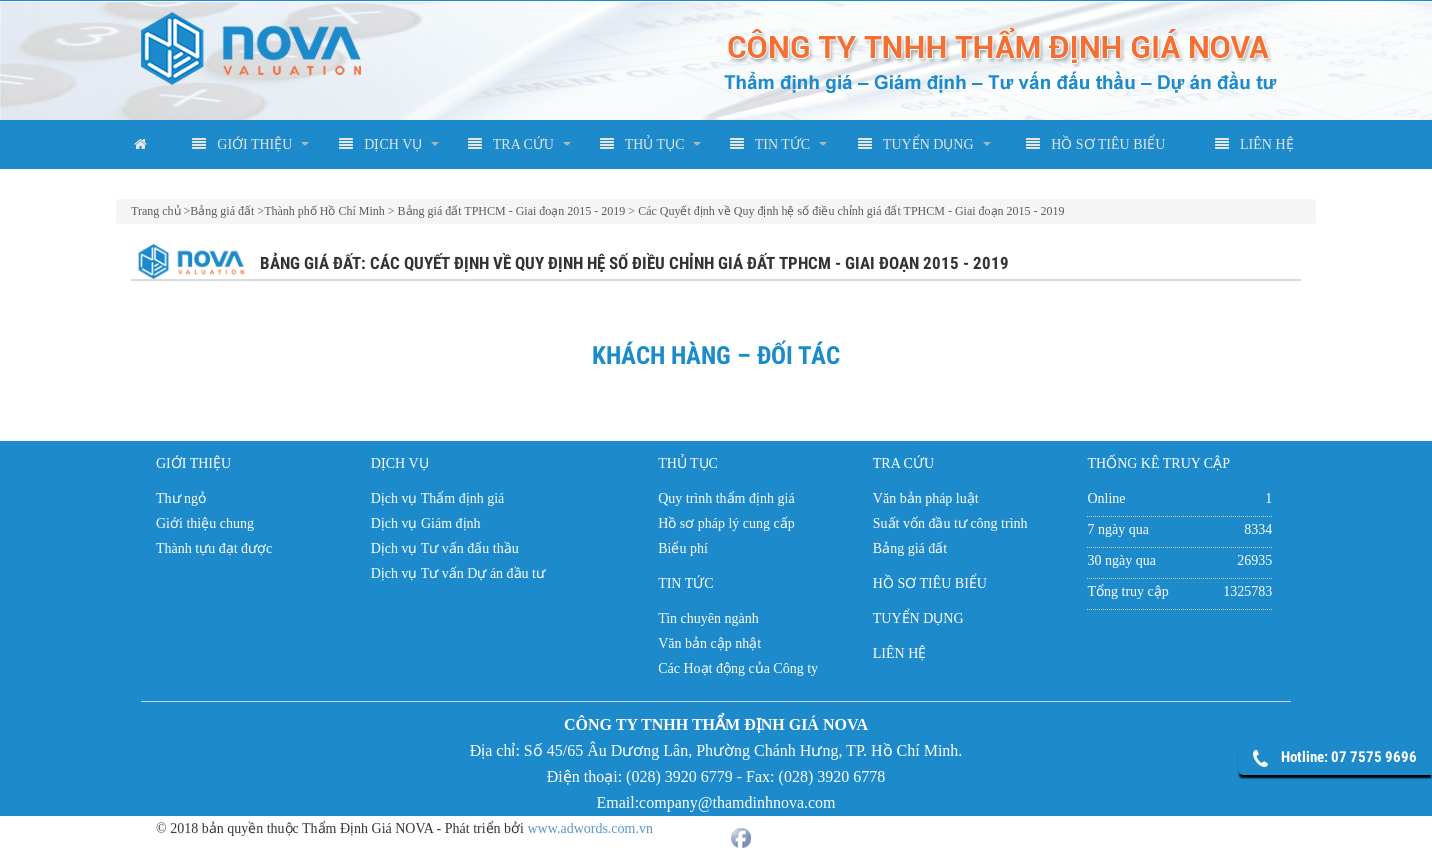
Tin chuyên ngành (708, 618)
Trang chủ (156, 211)
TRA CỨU (511, 144)
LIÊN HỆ (1254, 144)
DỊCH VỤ (380, 144)
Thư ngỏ (181, 498)
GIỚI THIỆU (242, 144)
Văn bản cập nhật (709, 643)
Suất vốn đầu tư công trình (950, 523)
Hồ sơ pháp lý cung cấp (726, 523)
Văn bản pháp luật (926, 498)
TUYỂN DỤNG (915, 144)
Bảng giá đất (222, 211)
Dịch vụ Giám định (426, 523)
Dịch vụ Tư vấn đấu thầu (445, 548)
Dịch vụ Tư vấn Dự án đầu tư (458, 573)
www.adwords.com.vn (590, 824)
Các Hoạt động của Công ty (738, 668)
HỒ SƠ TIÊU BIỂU (1095, 144)
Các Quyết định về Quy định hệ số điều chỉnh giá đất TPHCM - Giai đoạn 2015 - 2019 (851, 211)
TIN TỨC (770, 144)
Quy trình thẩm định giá (726, 498)
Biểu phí (683, 548)
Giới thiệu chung (205, 523)
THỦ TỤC (642, 144)
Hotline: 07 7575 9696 (1349, 757)
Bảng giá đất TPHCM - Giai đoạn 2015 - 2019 (512, 211)
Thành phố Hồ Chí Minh (324, 211)
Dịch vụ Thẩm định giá (438, 498)
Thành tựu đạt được (214, 548)
